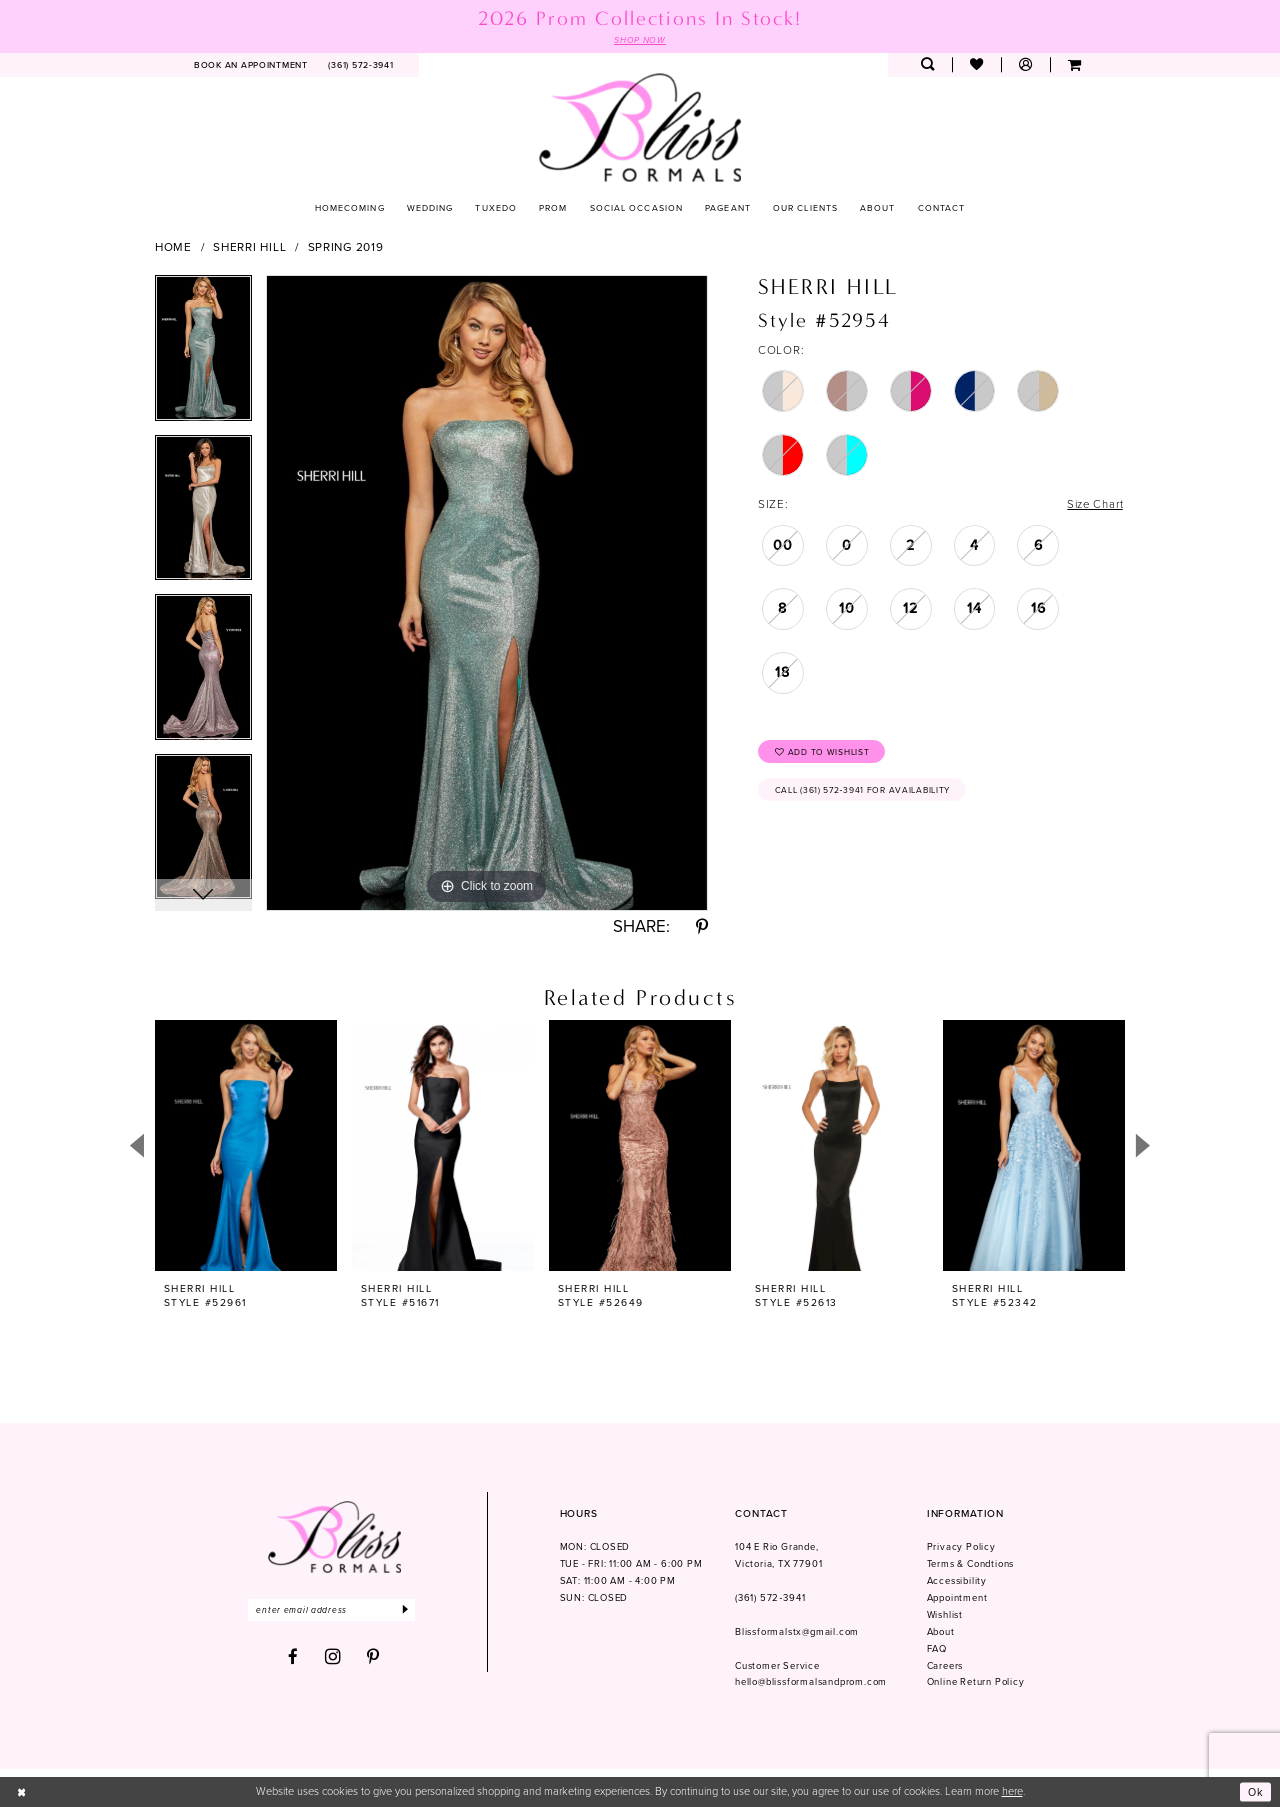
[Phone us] (361, 65)
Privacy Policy (961, 1548)
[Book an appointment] (251, 65)
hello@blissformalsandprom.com (811, 1683)
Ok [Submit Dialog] (1256, 1792)
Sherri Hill (249, 247)
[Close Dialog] (22, 1792)
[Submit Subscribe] (410, 1610)
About (941, 1632)
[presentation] (246, 1146)
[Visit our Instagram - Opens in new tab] (333, 1658)
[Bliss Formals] (640, 127)
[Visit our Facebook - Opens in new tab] (293, 1658)
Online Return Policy (976, 1683)
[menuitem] (251, 65)
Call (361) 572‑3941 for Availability (864, 792)
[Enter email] (333, 1610)
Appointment (957, 1598)
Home (173, 247)
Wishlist (945, 1615)
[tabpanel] (203, 355)
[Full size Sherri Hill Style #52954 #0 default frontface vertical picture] (487, 593)
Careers (945, 1666)
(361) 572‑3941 (770, 1598)
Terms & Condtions (971, 1565)
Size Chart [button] (1094, 505)
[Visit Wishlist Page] (976, 65)
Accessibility (957, 1581)
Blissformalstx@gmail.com (797, 1632)
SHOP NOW (640, 40)
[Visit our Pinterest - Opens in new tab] (373, 1658)
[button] (1025, 65)
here (1012, 1792)
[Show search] (927, 65)
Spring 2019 (346, 247)
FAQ (937, 1649)
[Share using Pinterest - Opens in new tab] (702, 928)
